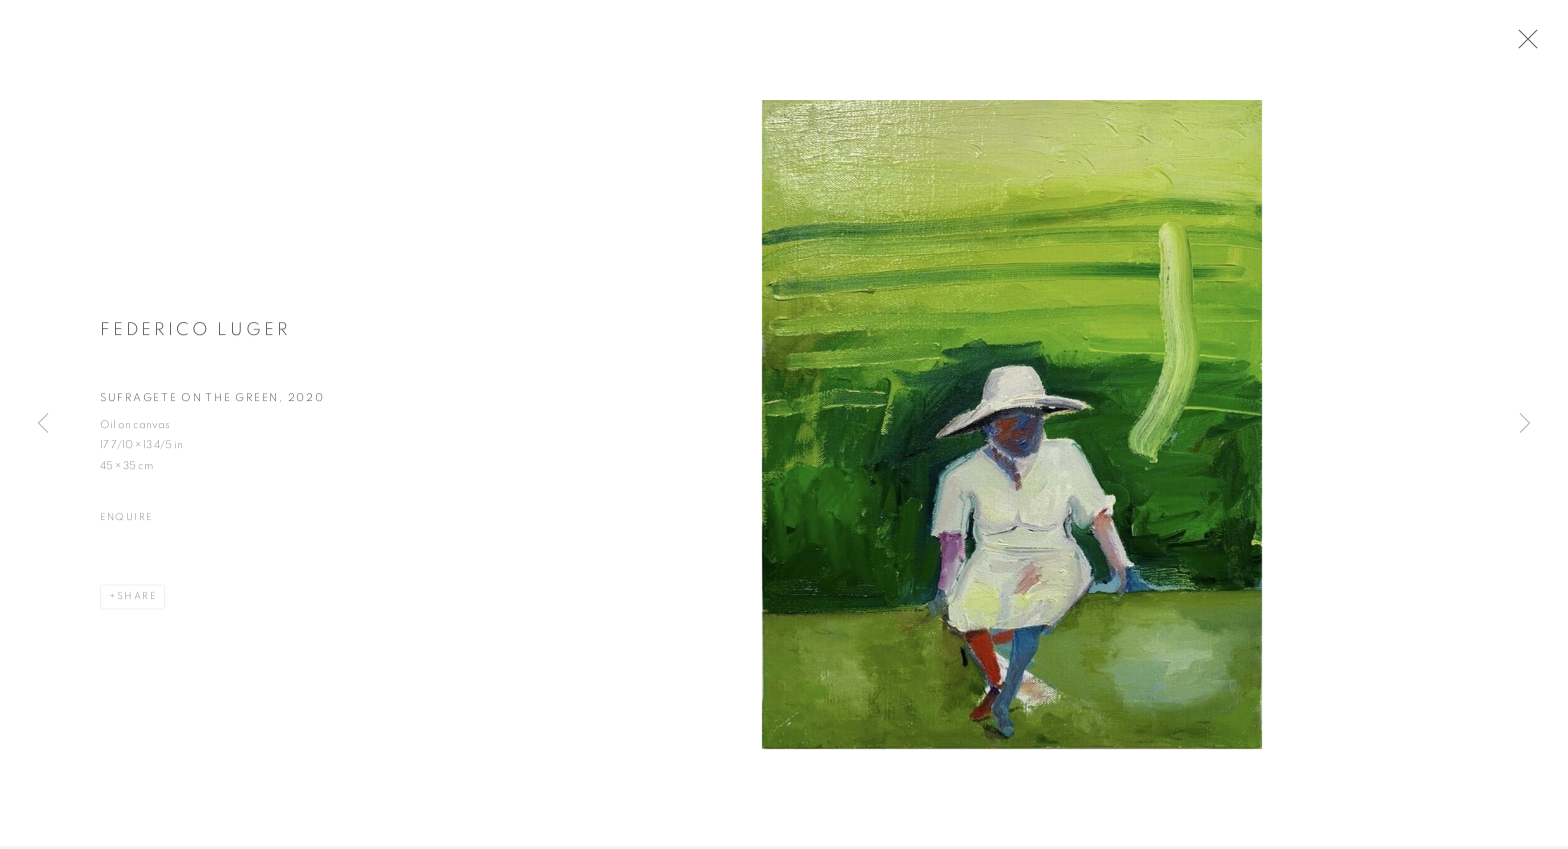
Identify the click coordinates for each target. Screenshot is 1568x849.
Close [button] (1537, 45)
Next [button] (1525, 424)
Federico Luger (195, 336)
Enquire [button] (126, 524)
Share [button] (137, 603)
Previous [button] (43, 424)
